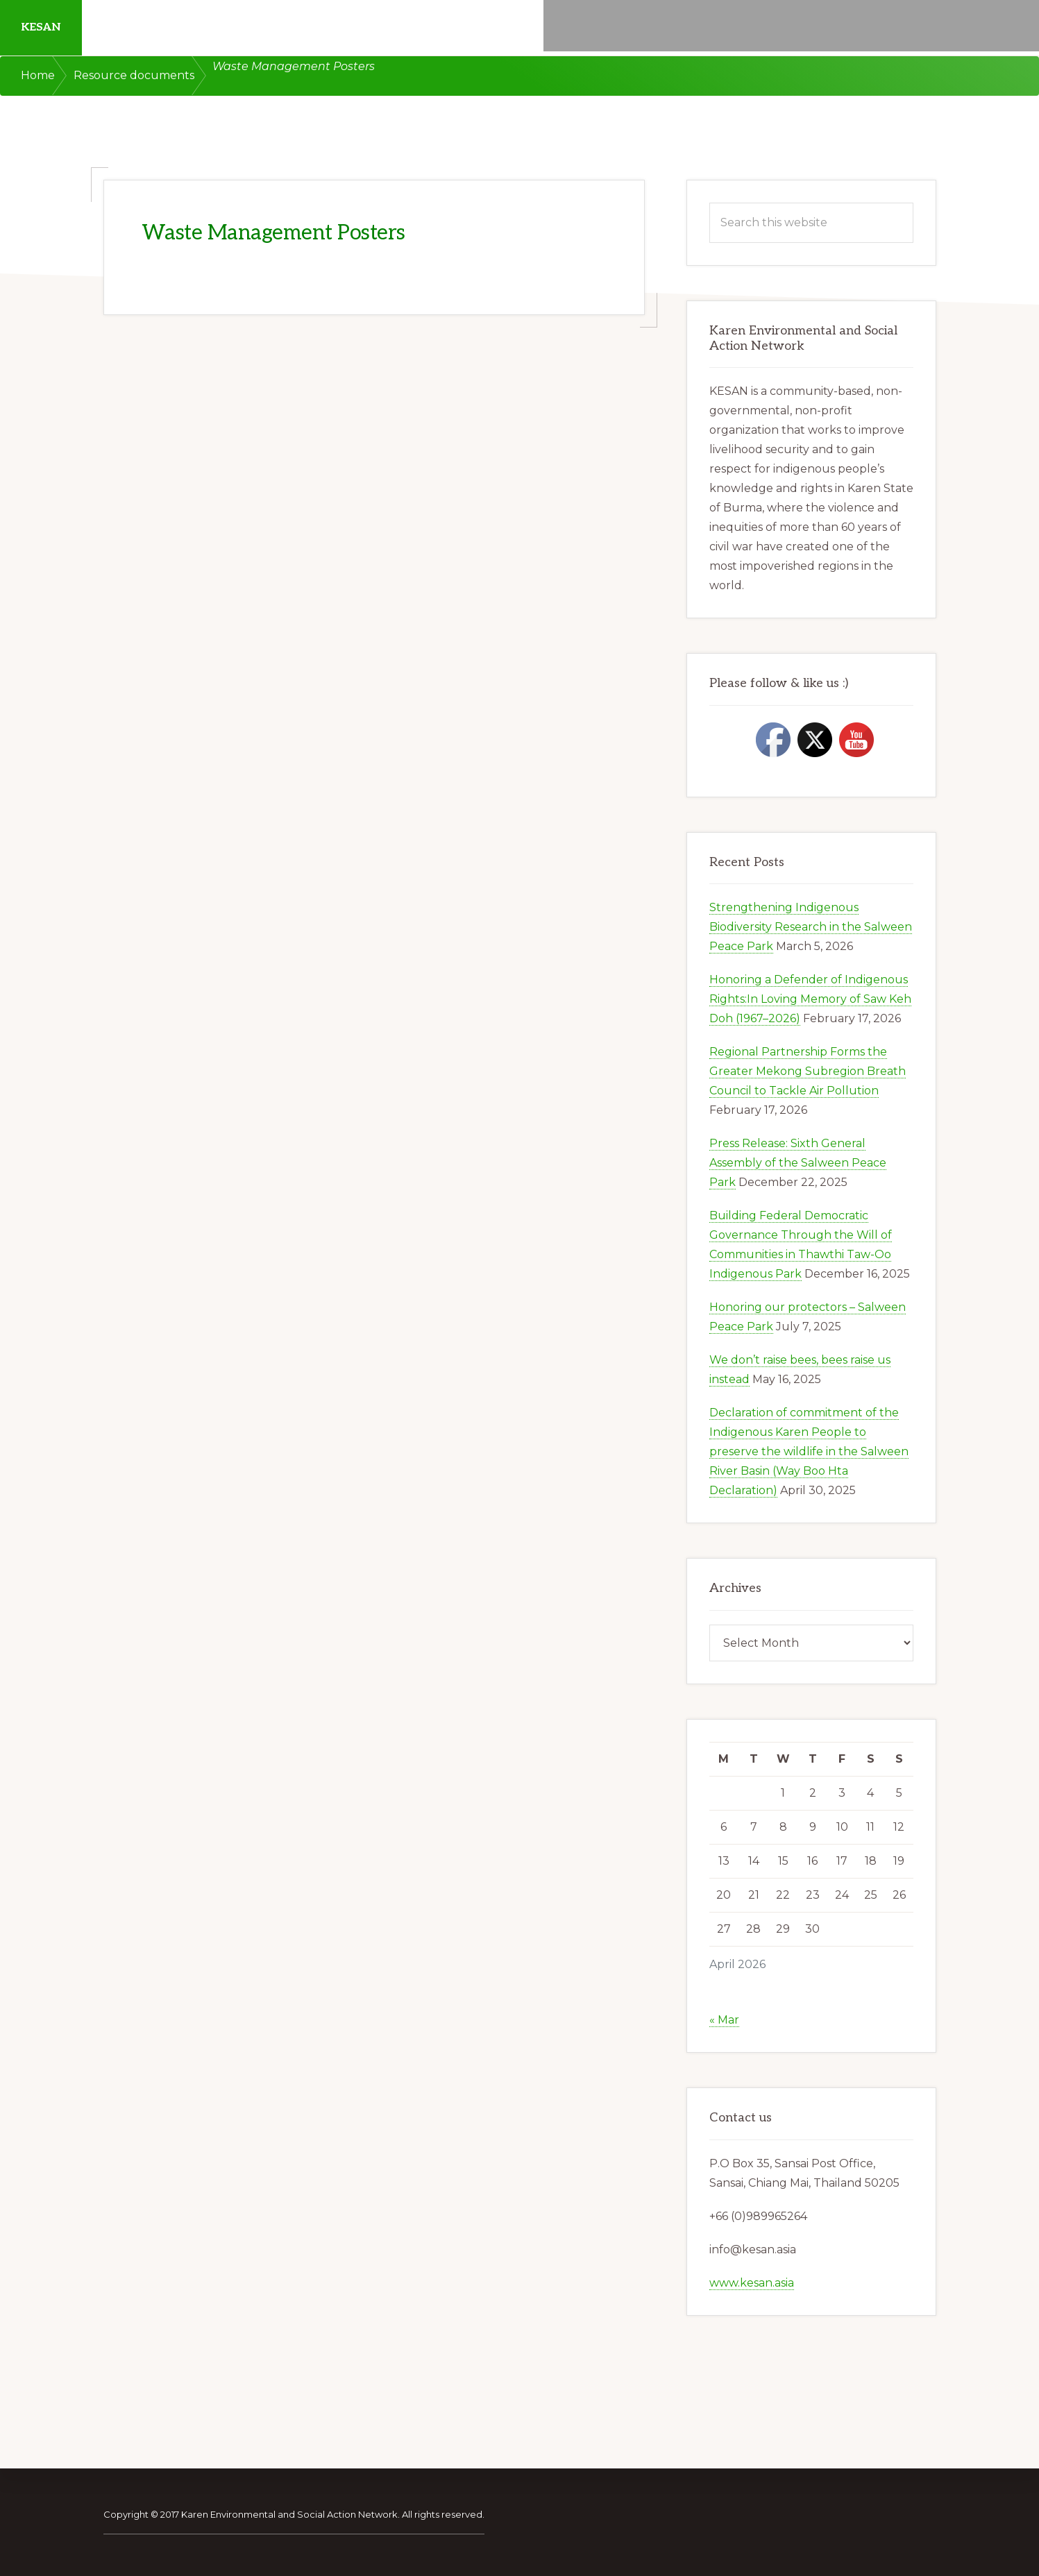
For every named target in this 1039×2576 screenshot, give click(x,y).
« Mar (724, 2019)
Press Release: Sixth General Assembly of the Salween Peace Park (797, 1163)
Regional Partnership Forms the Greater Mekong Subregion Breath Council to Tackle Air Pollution (807, 1071)
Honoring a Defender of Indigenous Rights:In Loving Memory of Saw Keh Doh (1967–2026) (810, 999)
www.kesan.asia (751, 2282)
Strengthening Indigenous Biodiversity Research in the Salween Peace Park (810, 927)
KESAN (41, 27)
